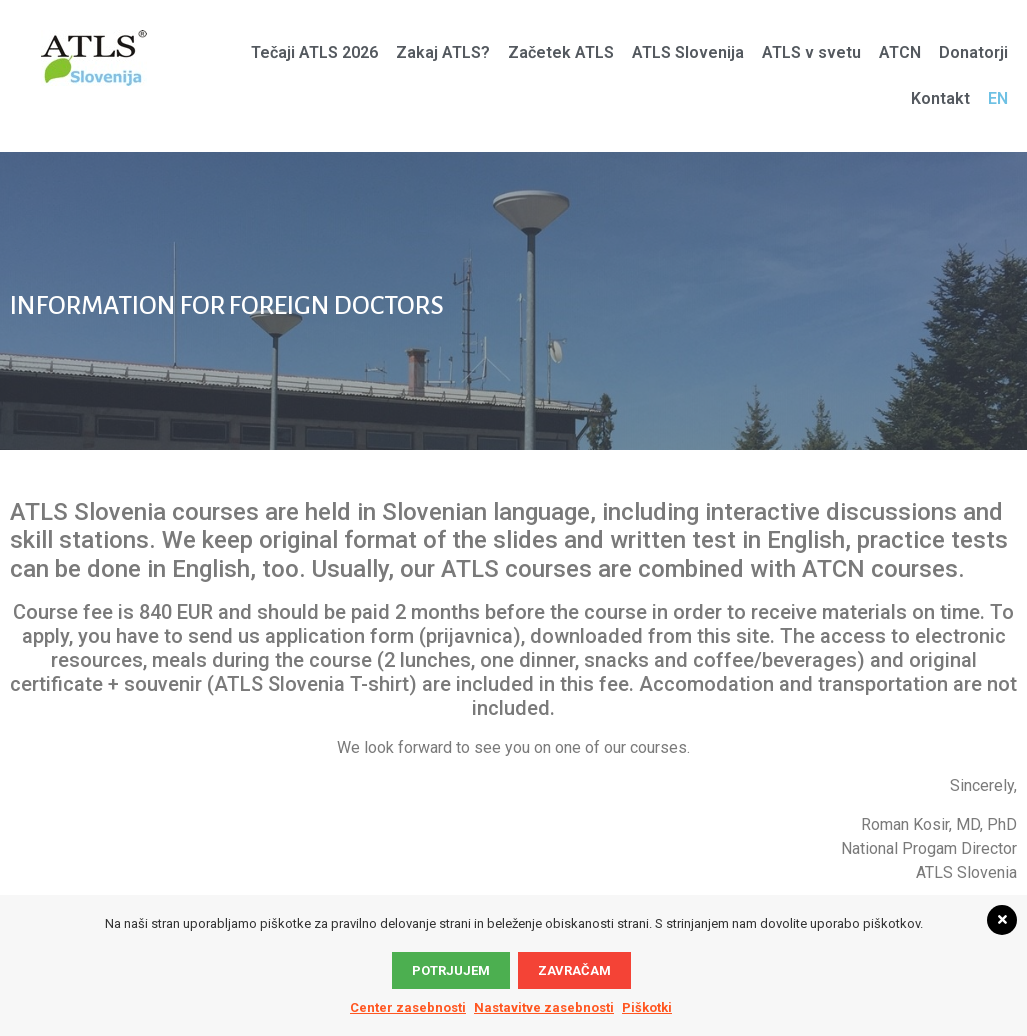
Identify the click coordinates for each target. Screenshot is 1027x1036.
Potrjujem (451, 970)
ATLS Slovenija (688, 52)
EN (998, 98)
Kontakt (940, 98)
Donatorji (973, 52)
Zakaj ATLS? (443, 52)
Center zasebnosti (408, 1007)
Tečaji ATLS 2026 (314, 52)
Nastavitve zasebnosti (544, 1007)
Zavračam (574, 970)
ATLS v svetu (811, 52)
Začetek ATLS (561, 52)
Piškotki (647, 1007)
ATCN (900, 52)
